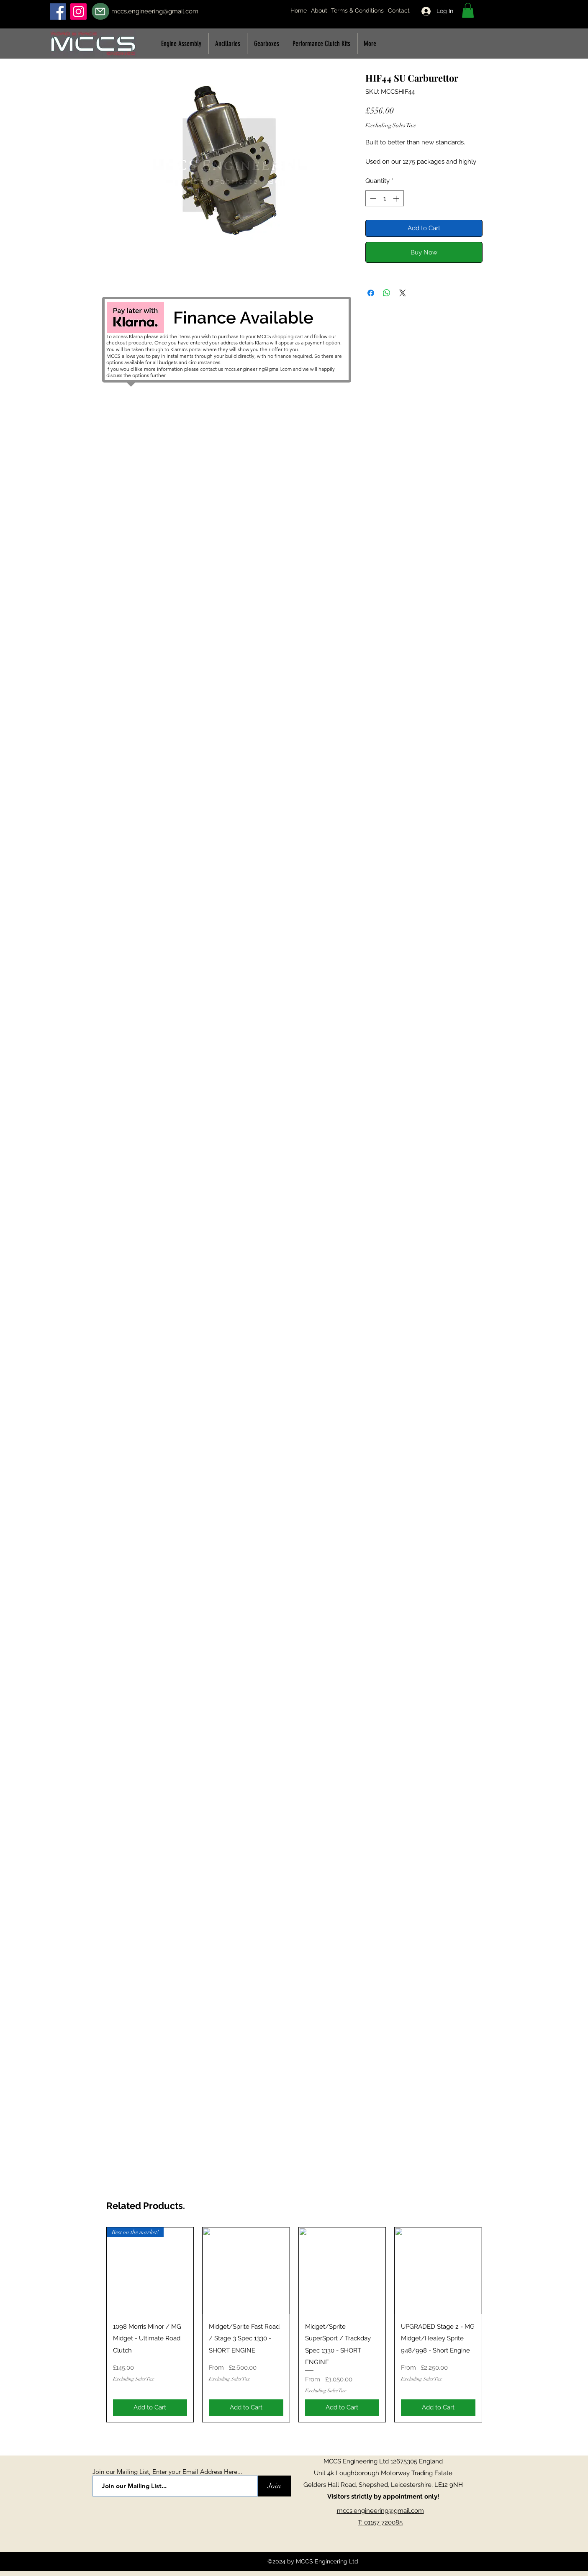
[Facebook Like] (383, 2548)
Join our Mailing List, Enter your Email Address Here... (167, 2471)
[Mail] (100, 11)
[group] (294, 2325)
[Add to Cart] (150, 2407)
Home (298, 10)
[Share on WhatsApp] (387, 293)
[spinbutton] (384, 198)
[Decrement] (372, 198)
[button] (468, 10)
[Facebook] (58, 11)
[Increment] (397, 198)
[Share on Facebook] (371, 293)
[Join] (274, 2486)
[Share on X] (403, 293)
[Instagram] (78, 11)
